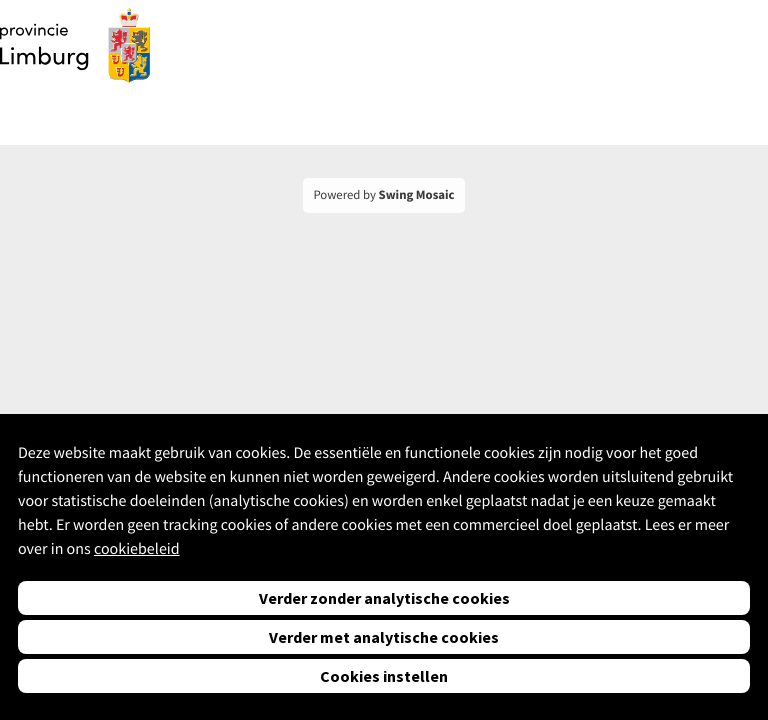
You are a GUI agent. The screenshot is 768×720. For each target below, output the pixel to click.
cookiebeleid (137, 549)
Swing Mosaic (417, 195)
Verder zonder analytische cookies (384, 598)
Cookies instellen (384, 676)
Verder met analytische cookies (384, 637)
